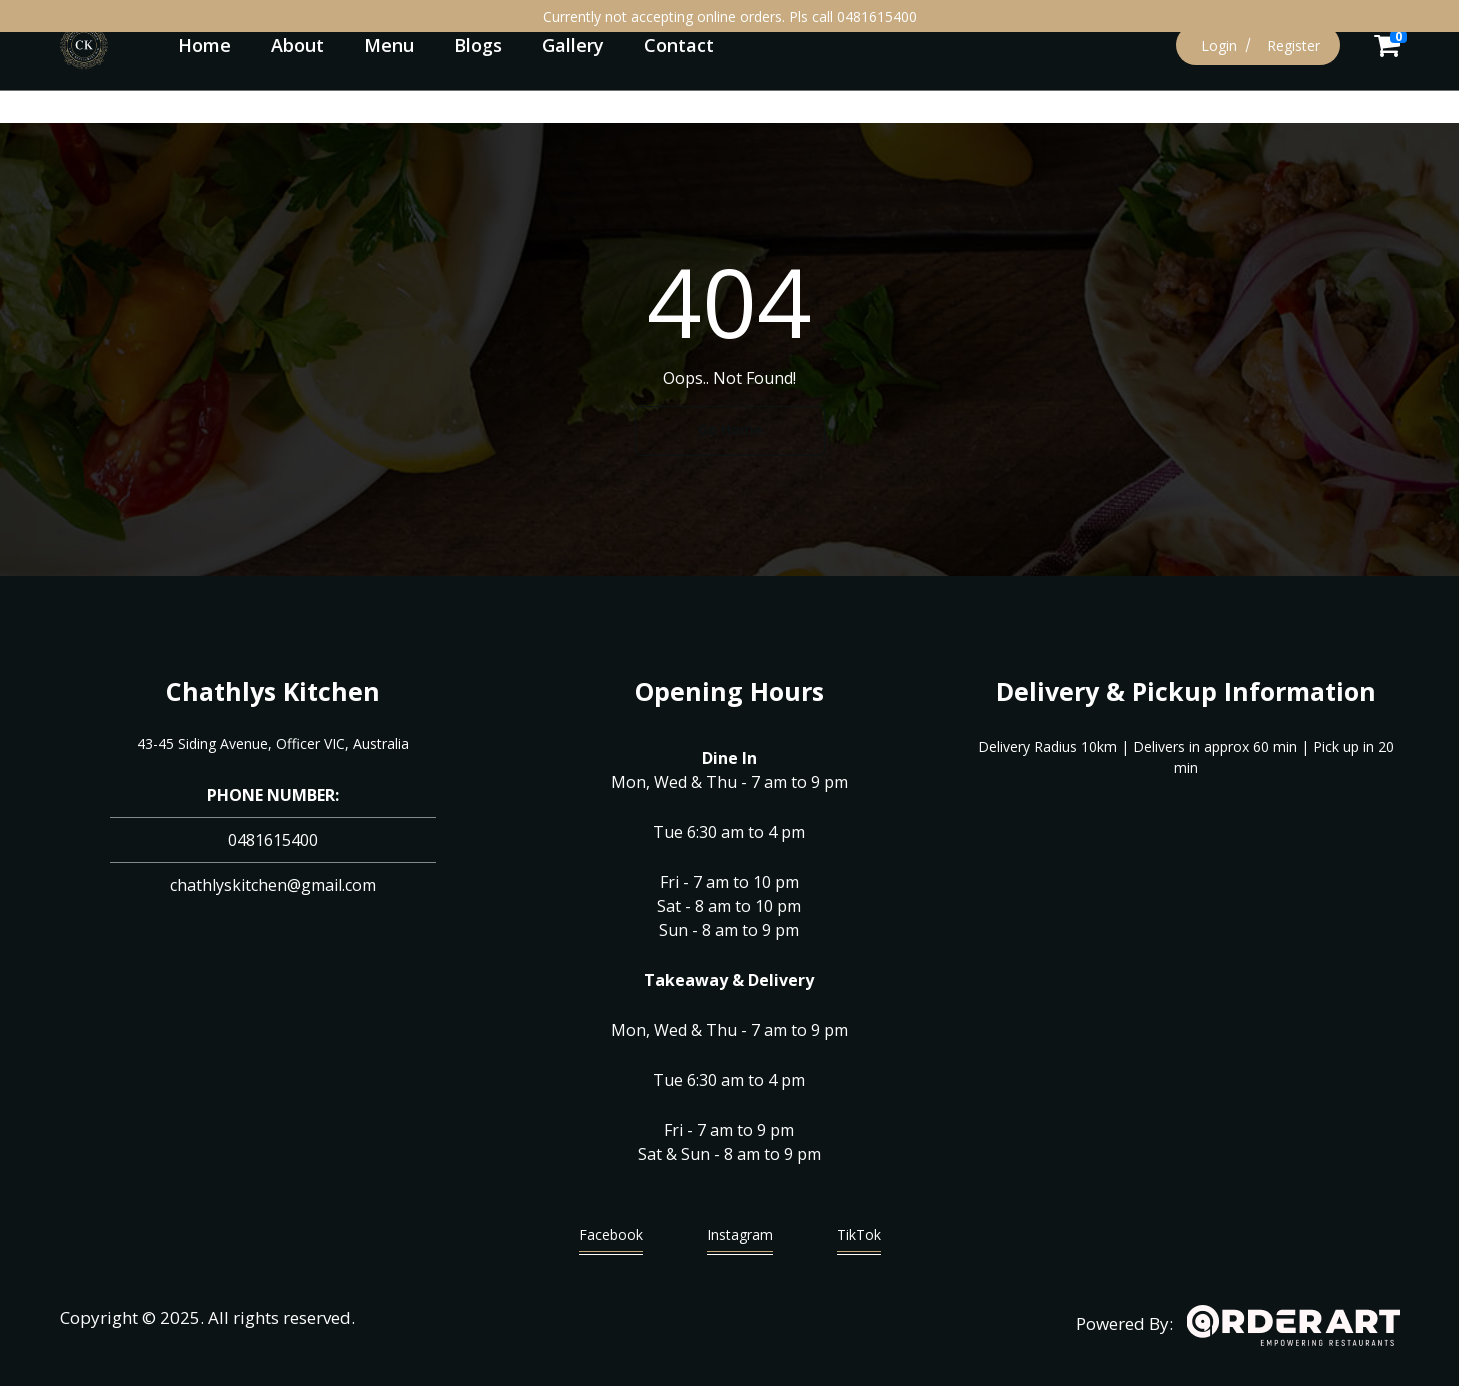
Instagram (740, 1239)
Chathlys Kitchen (273, 691)
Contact (679, 45)
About (297, 45)
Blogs (478, 45)
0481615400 (273, 840)
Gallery (573, 45)
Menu (389, 45)
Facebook (611, 1239)
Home (204, 45)
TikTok (859, 1239)
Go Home (730, 429)
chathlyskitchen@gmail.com (273, 885)
